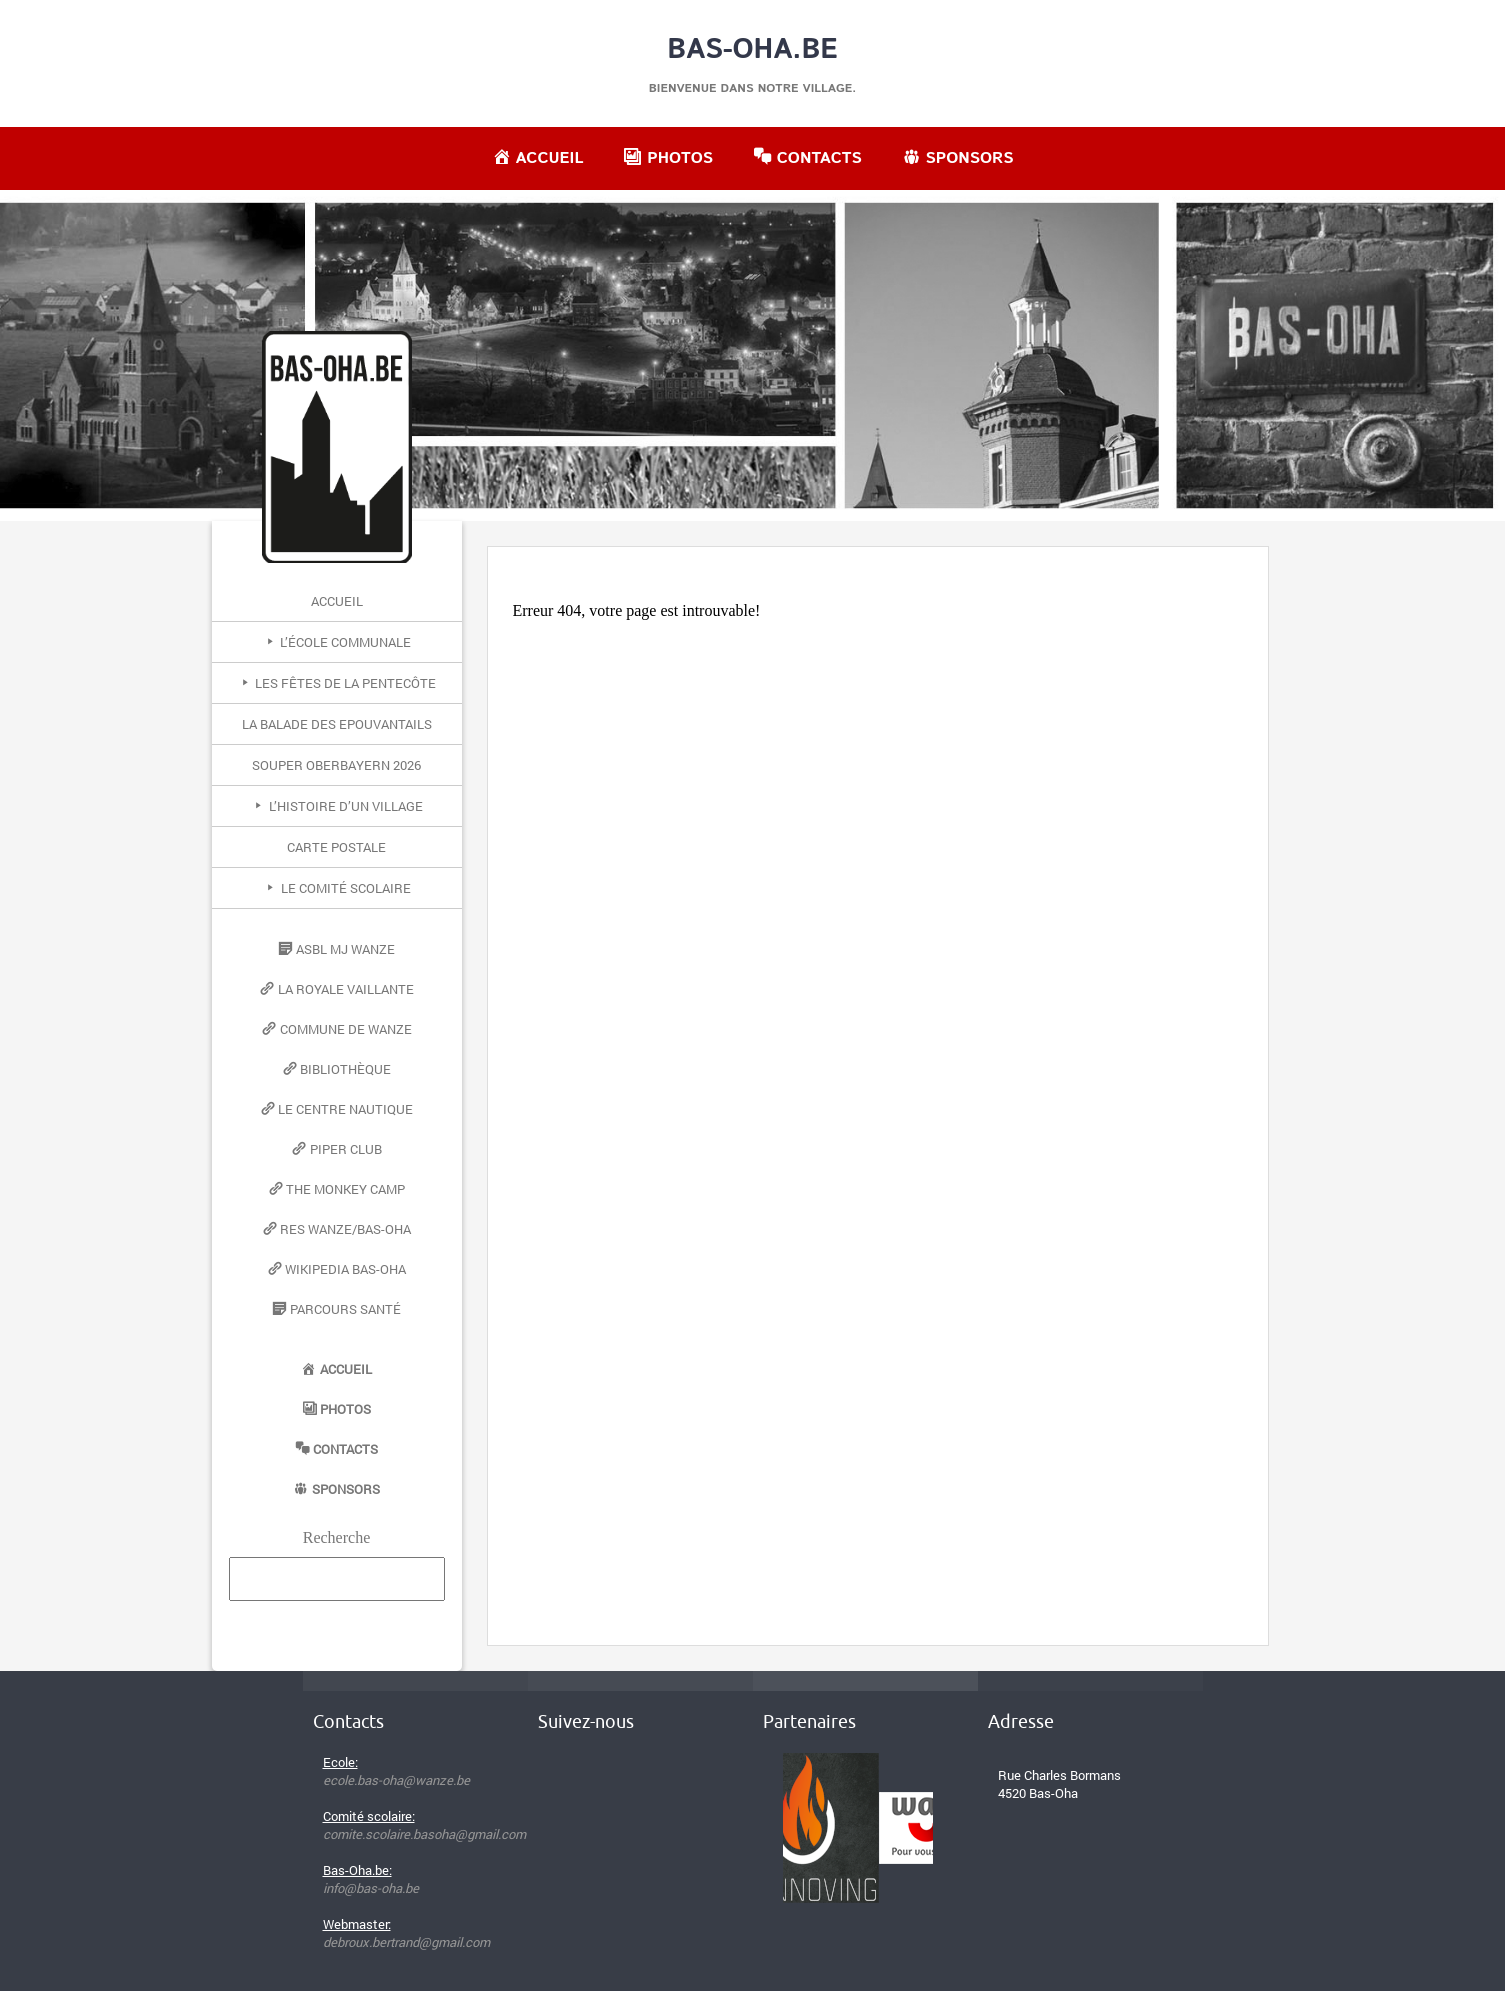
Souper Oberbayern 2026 (336, 765)
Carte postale (336, 847)
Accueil (337, 601)
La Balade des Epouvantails (337, 724)
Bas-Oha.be (752, 50)
